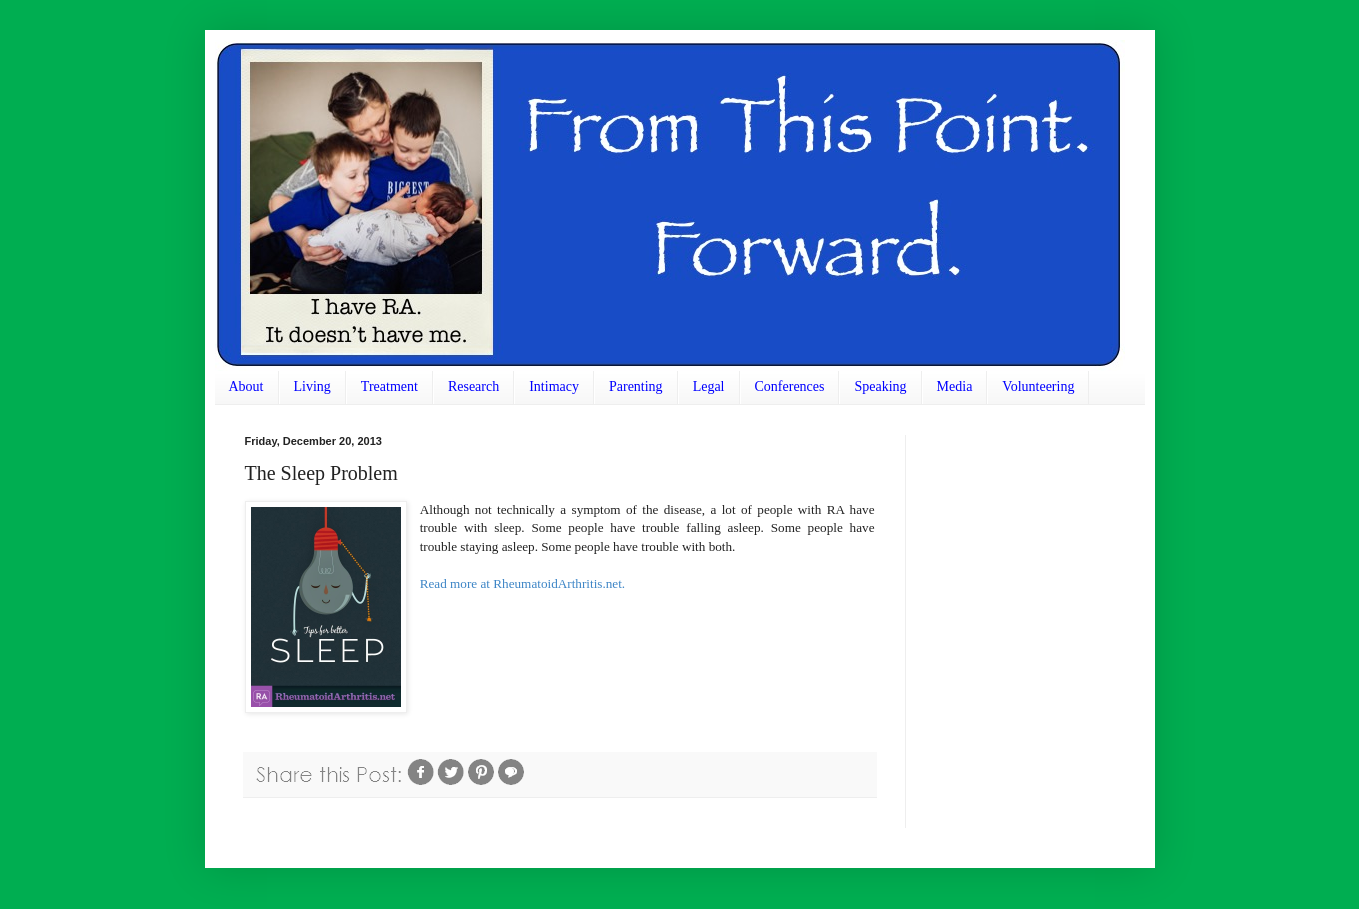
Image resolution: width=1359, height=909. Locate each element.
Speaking (880, 386)
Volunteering (1038, 386)
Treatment (389, 386)
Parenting (636, 386)
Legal (709, 386)
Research (473, 386)
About (246, 386)
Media (955, 386)
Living (312, 386)
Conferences (790, 386)
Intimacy (554, 386)
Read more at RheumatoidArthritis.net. (522, 583)
